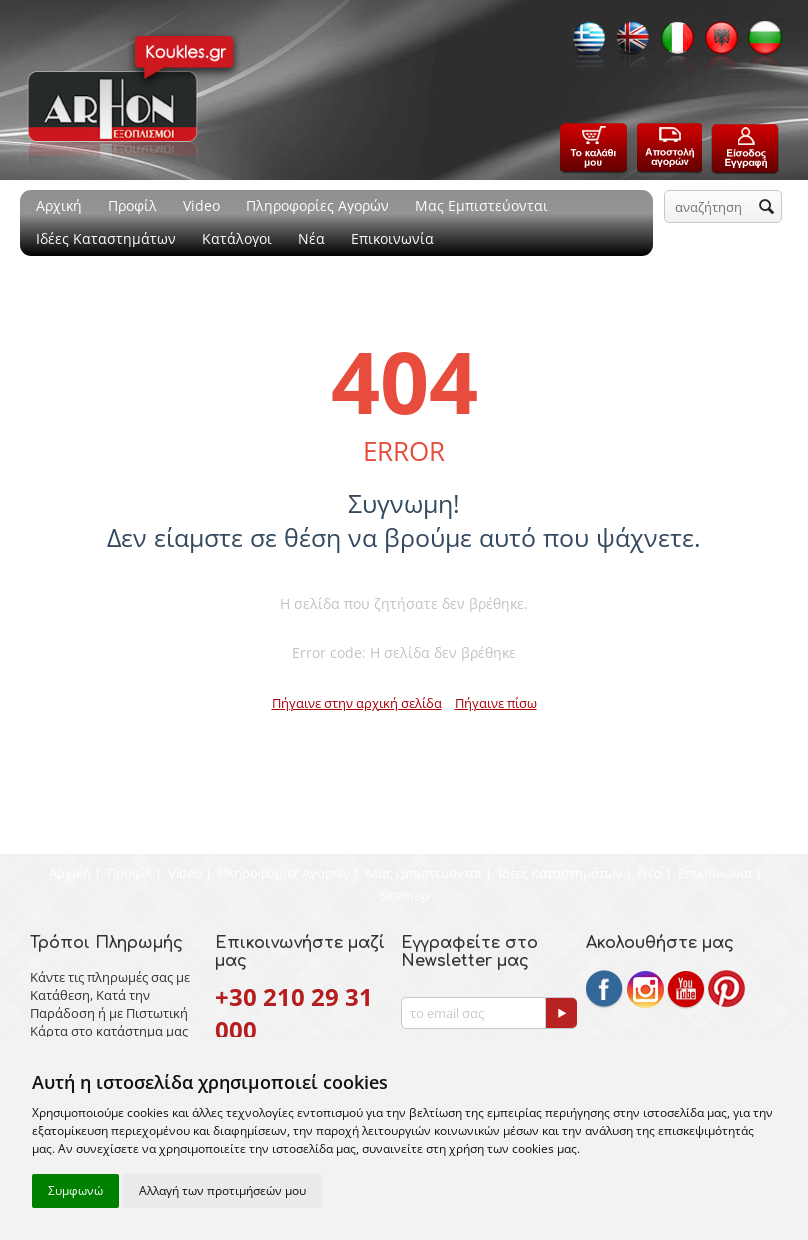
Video (201, 205)
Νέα (311, 238)
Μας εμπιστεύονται (424, 873)
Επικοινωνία (392, 238)
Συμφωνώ (75, 1190)
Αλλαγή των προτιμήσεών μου (222, 1190)
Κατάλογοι (237, 238)
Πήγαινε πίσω (496, 703)
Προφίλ (132, 205)
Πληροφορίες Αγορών (317, 205)
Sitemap (404, 895)
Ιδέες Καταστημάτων (106, 238)
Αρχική (59, 205)
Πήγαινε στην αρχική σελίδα (357, 703)
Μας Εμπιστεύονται (481, 205)
